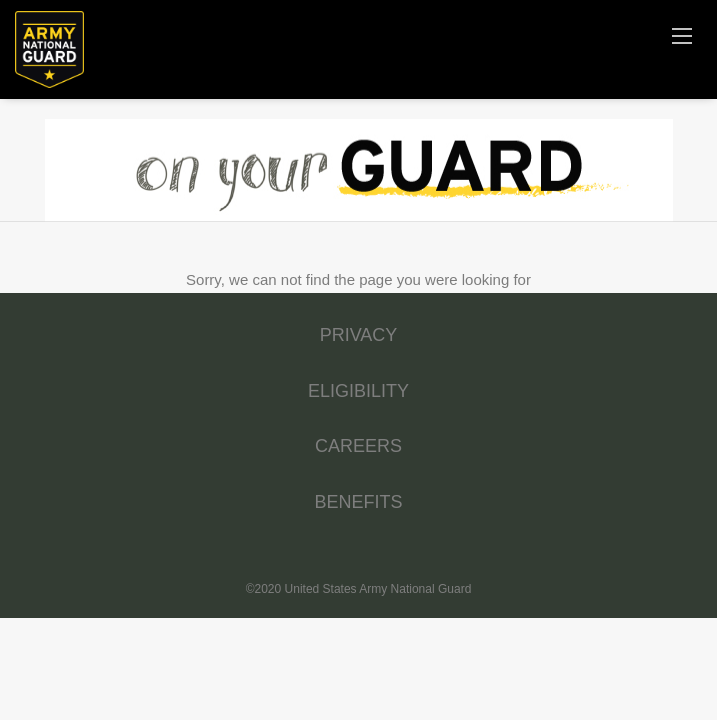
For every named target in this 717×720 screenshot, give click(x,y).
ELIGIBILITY (358, 391)
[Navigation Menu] (682, 35)
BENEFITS (358, 502)
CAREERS (358, 446)
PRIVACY (359, 335)
